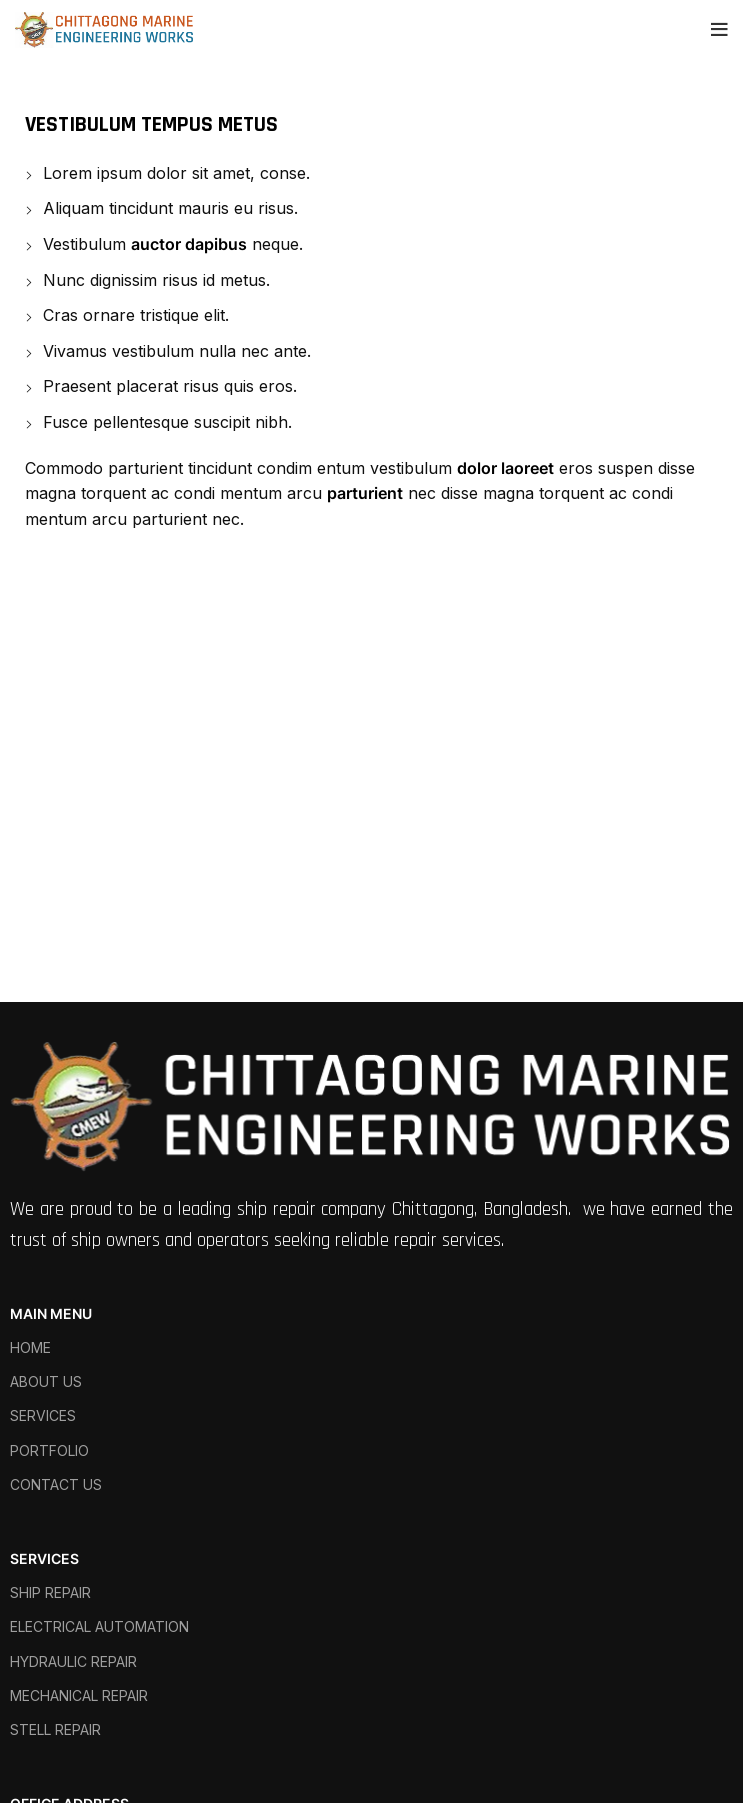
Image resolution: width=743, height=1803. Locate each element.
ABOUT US (46, 1381)
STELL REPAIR (55, 1729)
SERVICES (43, 1415)
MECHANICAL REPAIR (79, 1695)
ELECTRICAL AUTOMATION (99, 1626)
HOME (30, 1347)
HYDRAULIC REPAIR (73, 1661)
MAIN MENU (51, 1313)
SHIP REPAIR (50, 1592)
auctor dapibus (189, 244)
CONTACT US (56, 1484)
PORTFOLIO (49, 1450)
